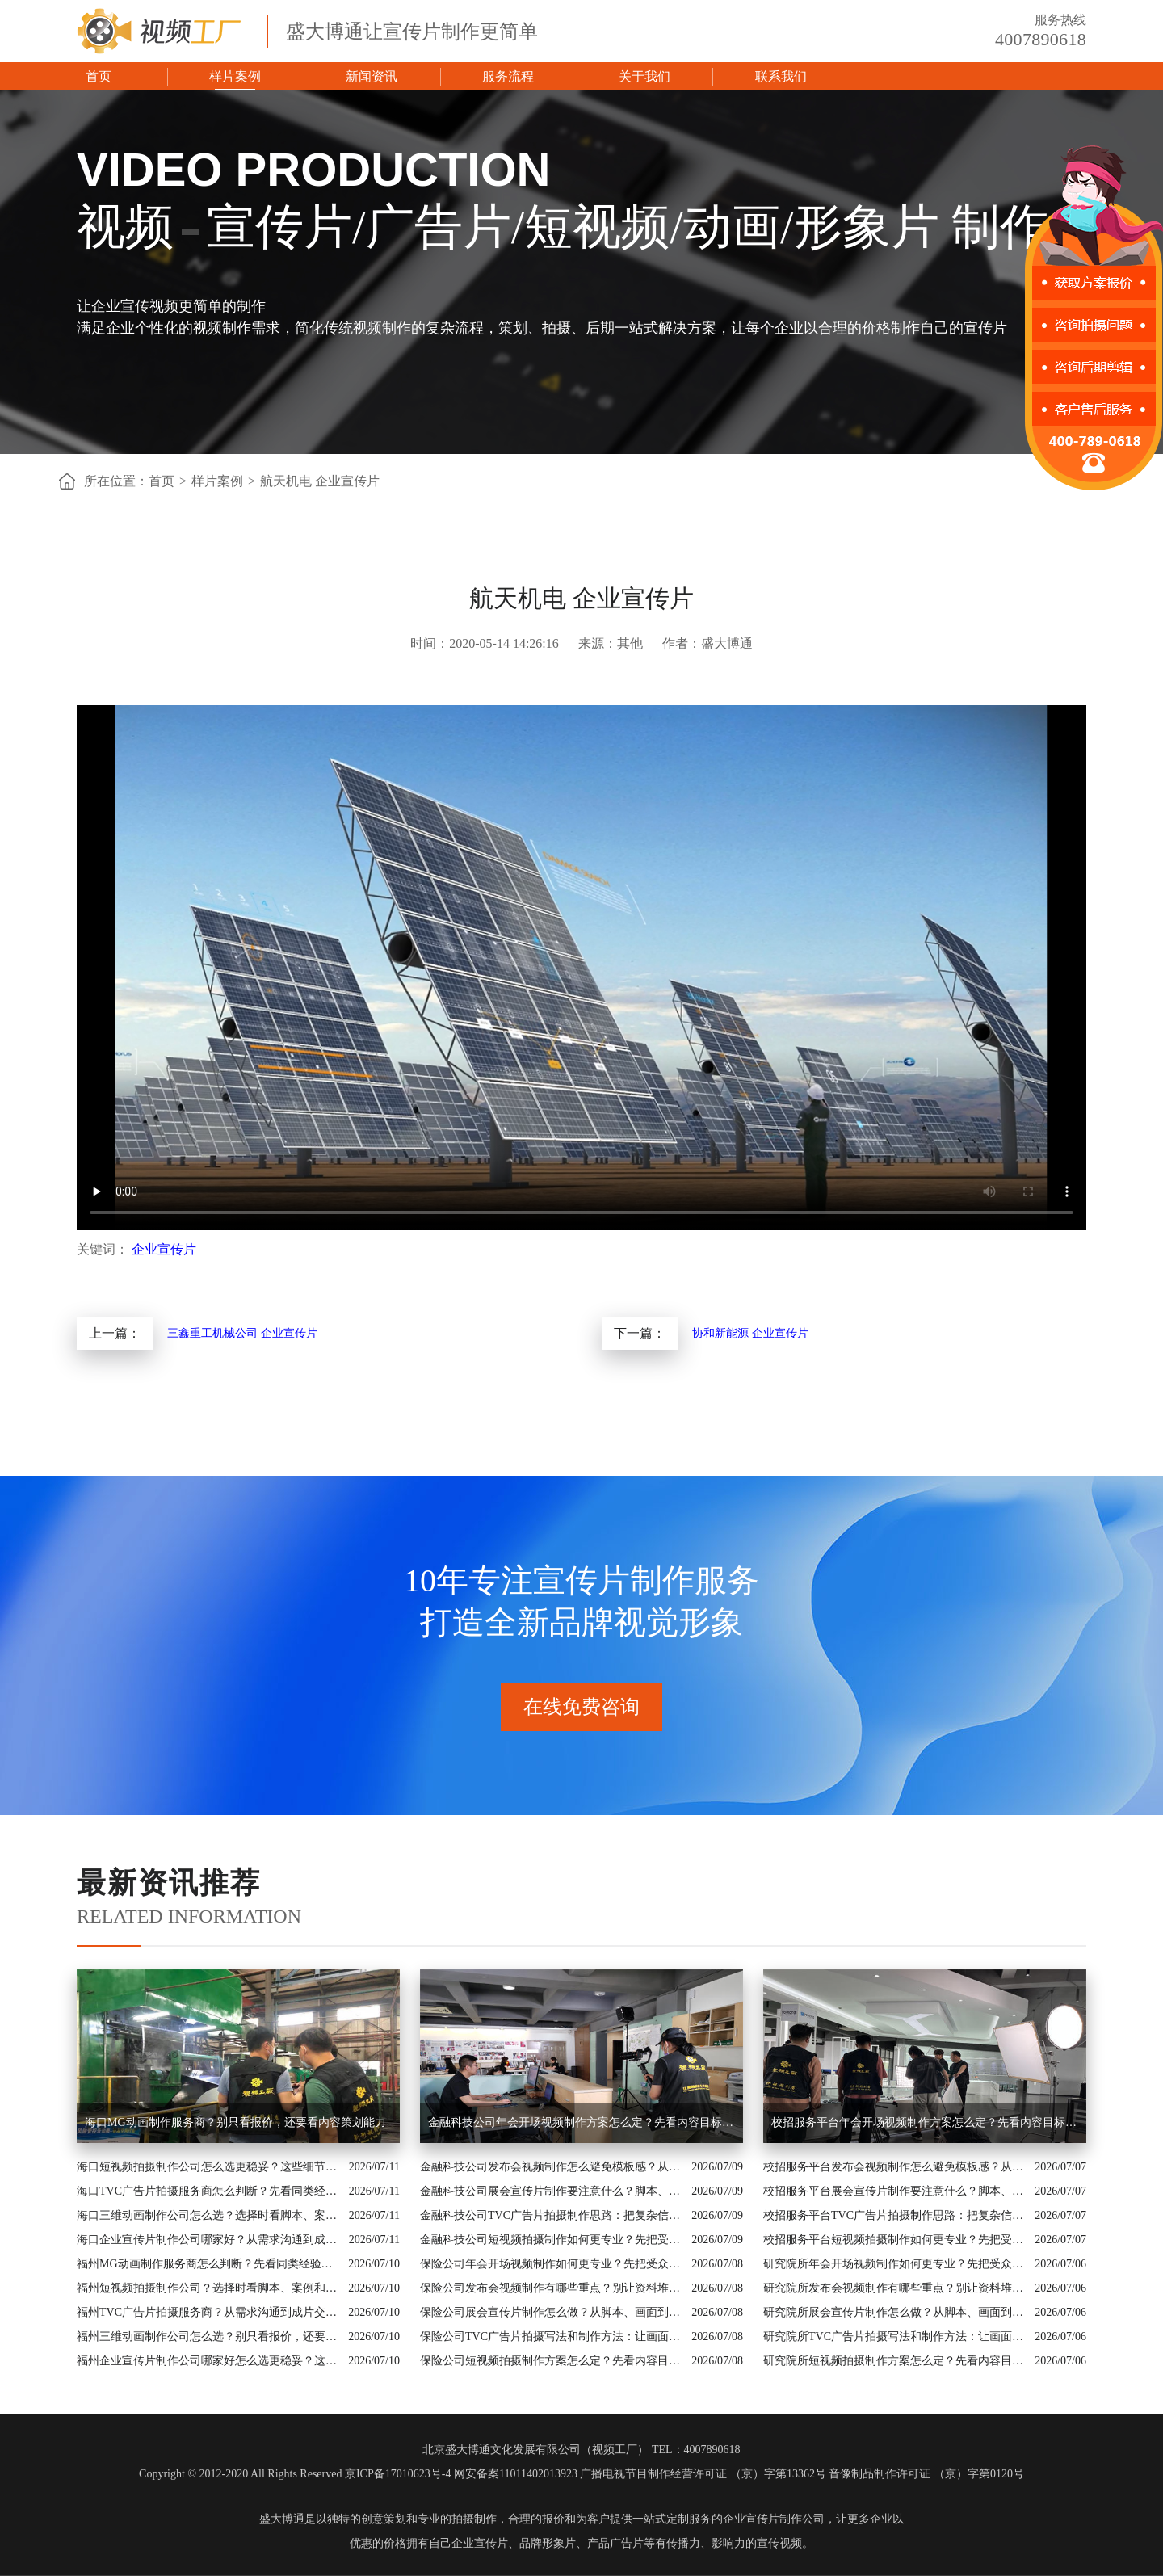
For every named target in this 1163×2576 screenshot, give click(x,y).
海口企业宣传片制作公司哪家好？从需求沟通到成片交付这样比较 (209, 2240)
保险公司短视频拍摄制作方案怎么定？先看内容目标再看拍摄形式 (551, 2361)
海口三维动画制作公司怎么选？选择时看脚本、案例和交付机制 (209, 2215)
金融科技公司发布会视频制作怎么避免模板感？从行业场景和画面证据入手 (551, 2167)
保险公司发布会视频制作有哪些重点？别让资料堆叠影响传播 (551, 2288)
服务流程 (508, 76)
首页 (98, 76)
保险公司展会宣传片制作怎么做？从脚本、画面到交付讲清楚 (551, 2312)
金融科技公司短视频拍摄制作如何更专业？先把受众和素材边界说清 (551, 2240)
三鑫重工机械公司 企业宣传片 (242, 1333)
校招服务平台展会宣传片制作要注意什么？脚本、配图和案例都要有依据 (895, 2191)
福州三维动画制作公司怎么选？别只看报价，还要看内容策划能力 (208, 2336)
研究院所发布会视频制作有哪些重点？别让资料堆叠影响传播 (895, 2288)
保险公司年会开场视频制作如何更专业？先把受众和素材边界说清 (551, 2264)
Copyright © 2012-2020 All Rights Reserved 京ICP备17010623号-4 (295, 2474)
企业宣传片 (164, 1249)
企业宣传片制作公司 (774, 2519)
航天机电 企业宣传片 (320, 481)
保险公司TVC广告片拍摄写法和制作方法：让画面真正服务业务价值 (551, 2336)
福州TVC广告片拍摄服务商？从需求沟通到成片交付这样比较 (208, 2312)
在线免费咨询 (581, 1706)
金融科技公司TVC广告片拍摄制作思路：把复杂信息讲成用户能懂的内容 (551, 2215)
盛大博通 (281, 2519)
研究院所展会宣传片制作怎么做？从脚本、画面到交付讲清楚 (895, 2312)
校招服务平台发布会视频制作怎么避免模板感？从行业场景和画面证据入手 (895, 2167)
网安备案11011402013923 (515, 2474)
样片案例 (235, 76)
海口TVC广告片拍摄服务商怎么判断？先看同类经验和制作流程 (209, 2191)
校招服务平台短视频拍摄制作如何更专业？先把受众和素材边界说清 (895, 2240)
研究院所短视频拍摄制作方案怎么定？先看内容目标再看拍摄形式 (895, 2361)
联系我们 (781, 76)
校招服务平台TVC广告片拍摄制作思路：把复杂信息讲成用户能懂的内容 (895, 2215)
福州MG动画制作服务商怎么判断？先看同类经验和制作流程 (208, 2264)
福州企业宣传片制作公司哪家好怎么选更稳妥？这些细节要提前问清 (208, 2361)
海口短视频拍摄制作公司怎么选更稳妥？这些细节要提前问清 (209, 2167)
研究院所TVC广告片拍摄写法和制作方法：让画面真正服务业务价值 (895, 2336)
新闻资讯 (371, 76)
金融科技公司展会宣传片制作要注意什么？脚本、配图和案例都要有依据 (551, 2191)
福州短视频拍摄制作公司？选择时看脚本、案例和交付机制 (208, 2288)
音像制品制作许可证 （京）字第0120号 (926, 2474)
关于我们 (644, 76)
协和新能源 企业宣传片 (750, 1333)
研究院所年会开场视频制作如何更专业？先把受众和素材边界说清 (895, 2264)
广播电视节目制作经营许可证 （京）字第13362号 (703, 2474)
